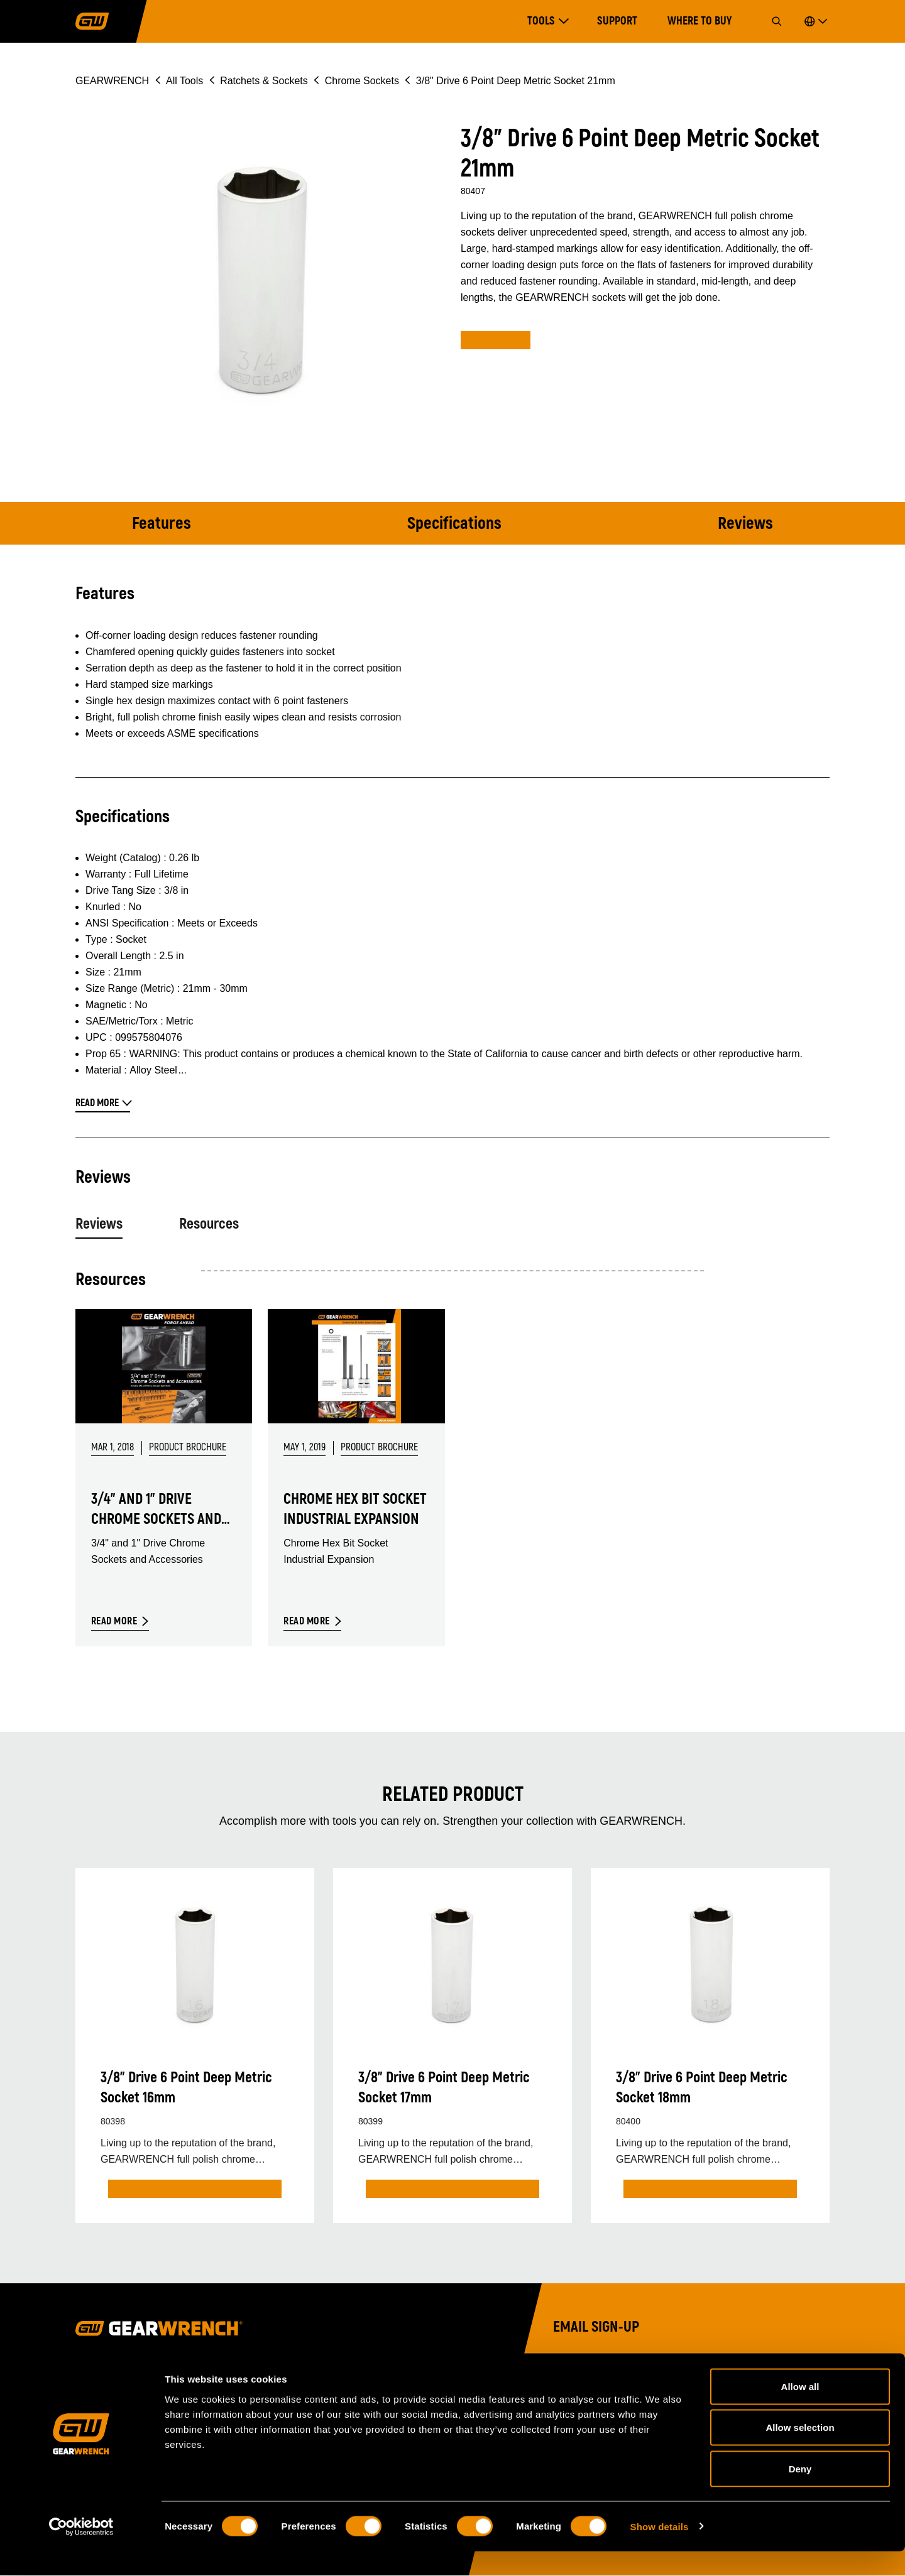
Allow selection (799, 2452)
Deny (800, 2493)
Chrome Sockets (362, 80)
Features (161, 524)
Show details (659, 2551)
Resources (209, 1224)
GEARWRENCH (112, 80)
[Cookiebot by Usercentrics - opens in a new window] (81, 2551)
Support (617, 21)
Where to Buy (699, 21)
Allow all (800, 2411)
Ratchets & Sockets (264, 80)
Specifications (454, 524)
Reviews (745, 524)
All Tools (184, 80)
